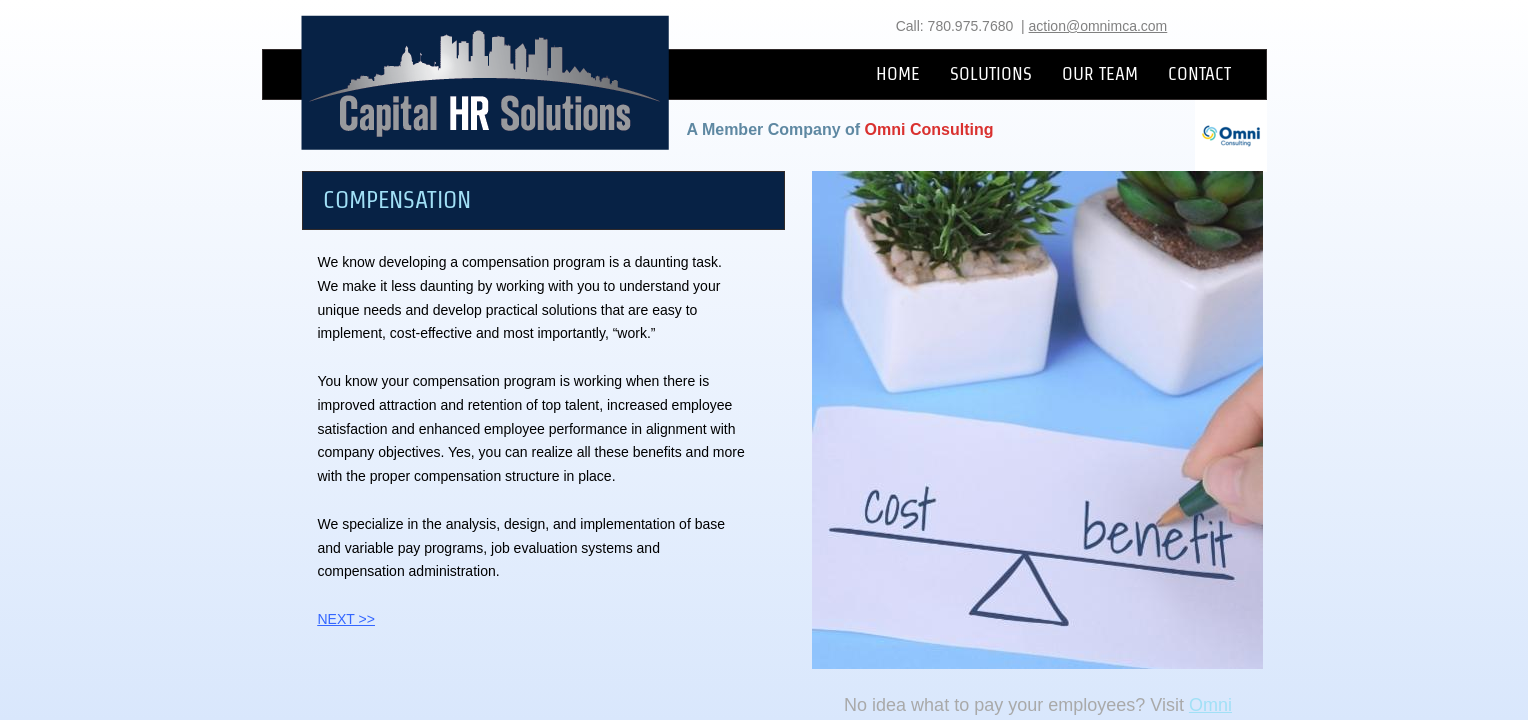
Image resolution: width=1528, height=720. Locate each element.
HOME (898, 73)
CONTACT (1199, 73)
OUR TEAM (1100, 73)
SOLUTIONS (991, 73)
